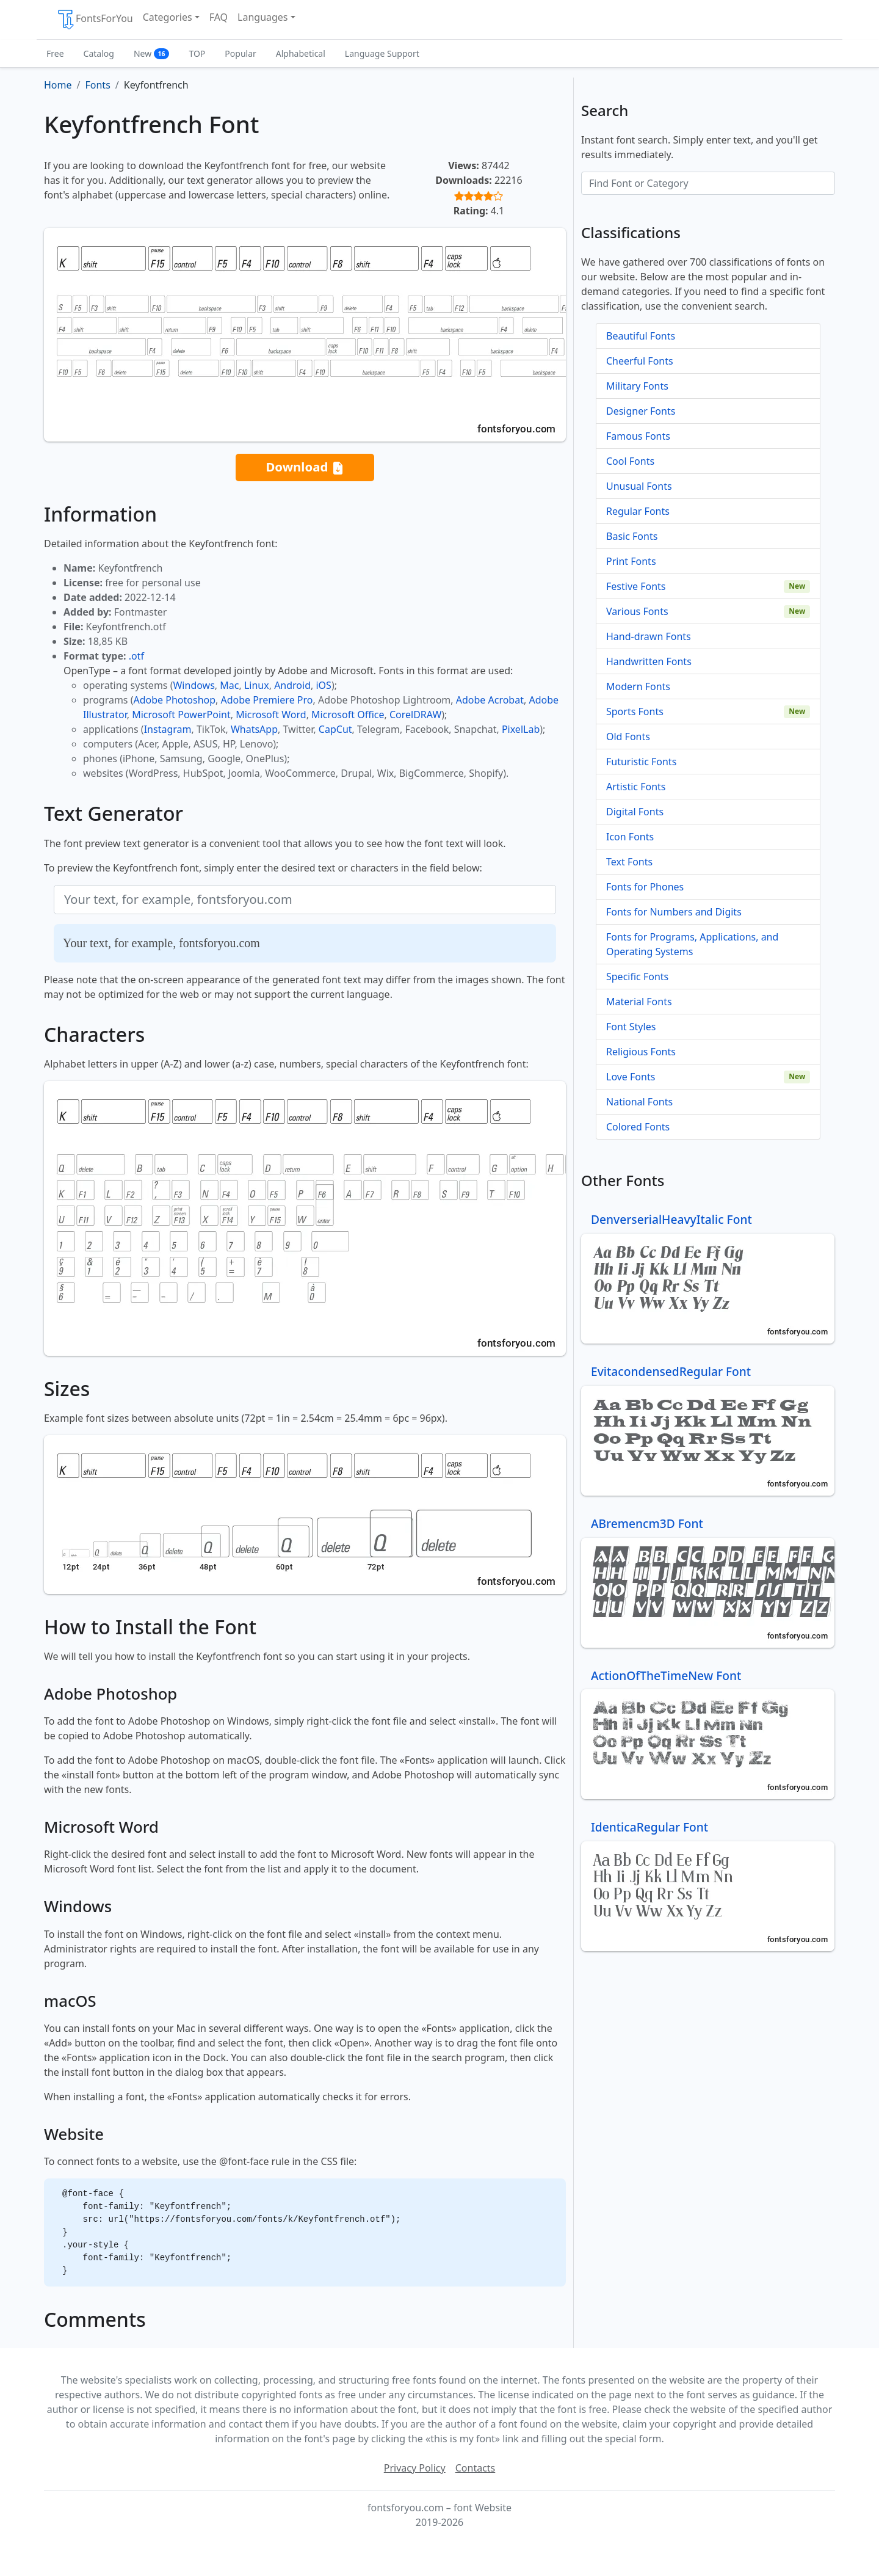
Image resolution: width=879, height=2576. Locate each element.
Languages (262, 17)
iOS (323, 685)
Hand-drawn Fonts (648, 636)
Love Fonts (630, 1076)
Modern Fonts (638, 686)
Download (305, 467)
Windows (193, 685)
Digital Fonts (635, 811)
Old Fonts (628, 736)
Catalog (99, 53)
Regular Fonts (638, 511)
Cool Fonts (630, 461)
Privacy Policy (415, 2468)
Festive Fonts (636, 586)
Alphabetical (300, 53)
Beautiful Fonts (640, 336)
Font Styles (631, 1026)
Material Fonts (639, 1001)
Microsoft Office (347, 714)
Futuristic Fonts (641, 761)
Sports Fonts (635, 711)
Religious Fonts (641, 1051)
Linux (256, 685)
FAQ (218, 17)
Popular (240, 53)
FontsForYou (94, 19)
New (152, 53)
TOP (197, 53)
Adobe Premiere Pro (267, 700)
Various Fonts (637, 611)
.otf (136, 656)
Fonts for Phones (645, 886)
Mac (229, 685)
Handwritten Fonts (649, 661)
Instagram (168, 729)
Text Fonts (629, 861)
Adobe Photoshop (175, 700)
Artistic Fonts (635, 786)
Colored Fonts (638, 1126)
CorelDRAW (415, 714)
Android (292, 685)
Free (55, 53)
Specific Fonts (637, 976)
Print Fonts (631, 561)
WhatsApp (254, 729)
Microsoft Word (271, 714)
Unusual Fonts (639, 486)
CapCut (335, 729)
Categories (167, 17)
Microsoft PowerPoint (181, 714)
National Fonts (639, 1101)
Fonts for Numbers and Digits (674, 912)
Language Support (382, 53)
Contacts (475, 2468)
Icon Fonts (630, 836)
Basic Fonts (631, 536)
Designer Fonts (640, 411)
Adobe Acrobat (490, 700)
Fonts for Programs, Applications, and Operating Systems (692, 944)
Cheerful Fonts (639, 361)
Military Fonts (637, 386)
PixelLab (521, 729)
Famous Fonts (638, 436)
